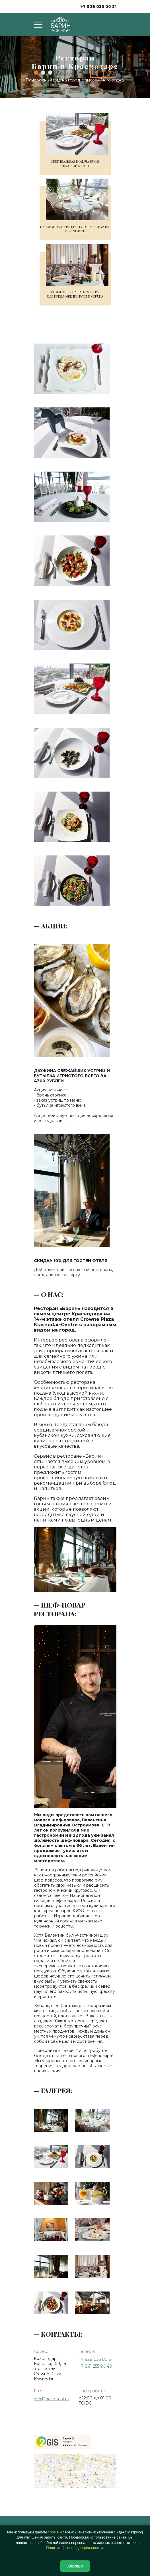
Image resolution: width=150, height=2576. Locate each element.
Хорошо (75, 2566)
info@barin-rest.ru (51, 2398)
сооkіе (53, 2532)
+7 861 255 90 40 (95, 2366)
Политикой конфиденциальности (74, 2548)
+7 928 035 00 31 (98, 6)
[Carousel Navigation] (103, 72)
